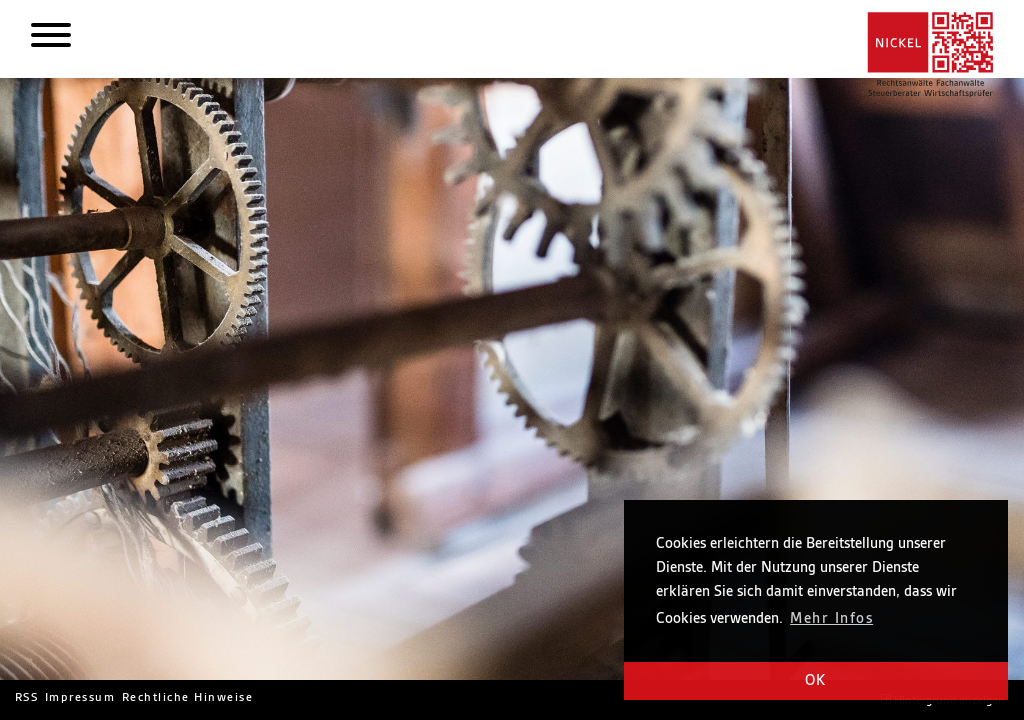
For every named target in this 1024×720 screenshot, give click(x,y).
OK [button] (816, 681)
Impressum (80, 697)
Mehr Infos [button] (831, 619)
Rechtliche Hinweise (187, 697)
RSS (27, 697)
